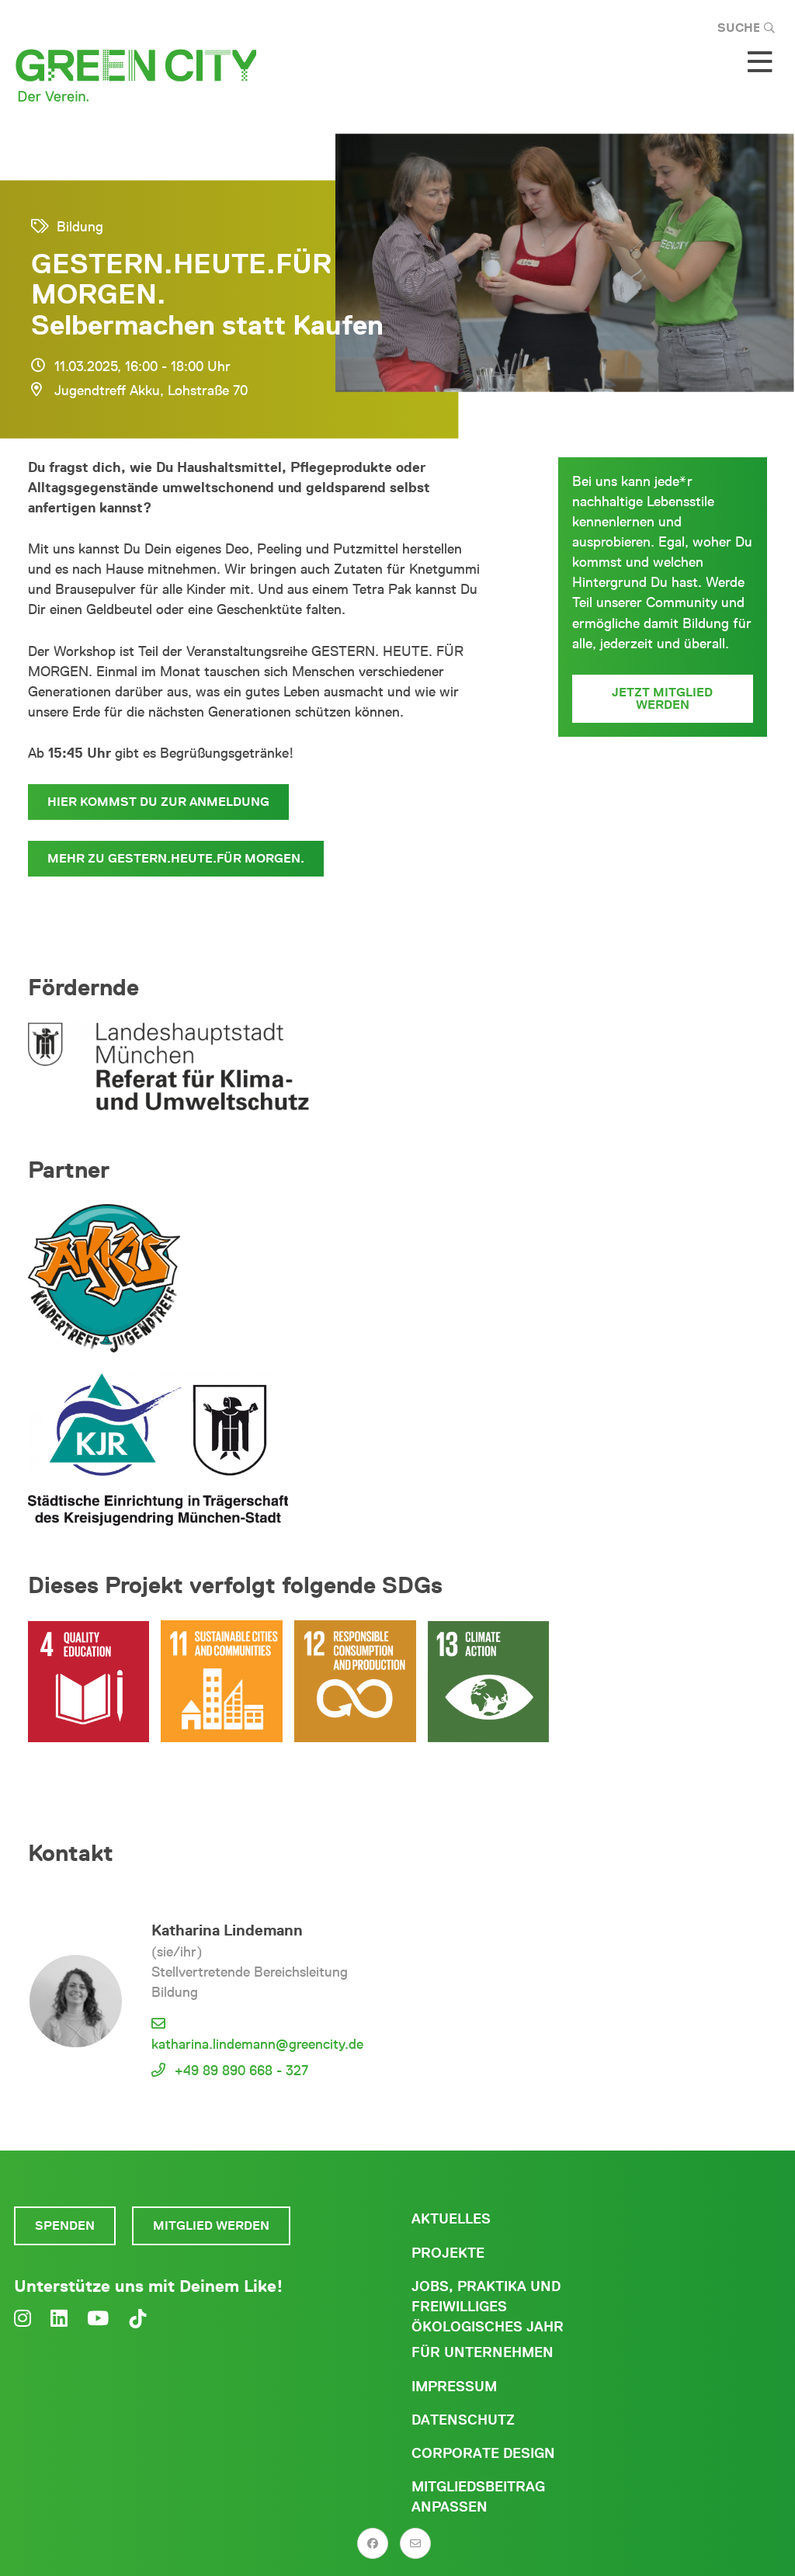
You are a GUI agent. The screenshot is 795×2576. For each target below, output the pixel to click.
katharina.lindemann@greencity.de (257, 2044)
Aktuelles (451, 2218)
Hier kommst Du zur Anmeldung (158, 801)
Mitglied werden (211, 2225)
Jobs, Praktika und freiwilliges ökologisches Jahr (487, 2306)
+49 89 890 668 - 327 (241, 2070)
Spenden (65, 2225)
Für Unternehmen (482, 2352)
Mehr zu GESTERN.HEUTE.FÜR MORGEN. (175, 858)
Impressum (454, 2386)
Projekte (447, 2253)
